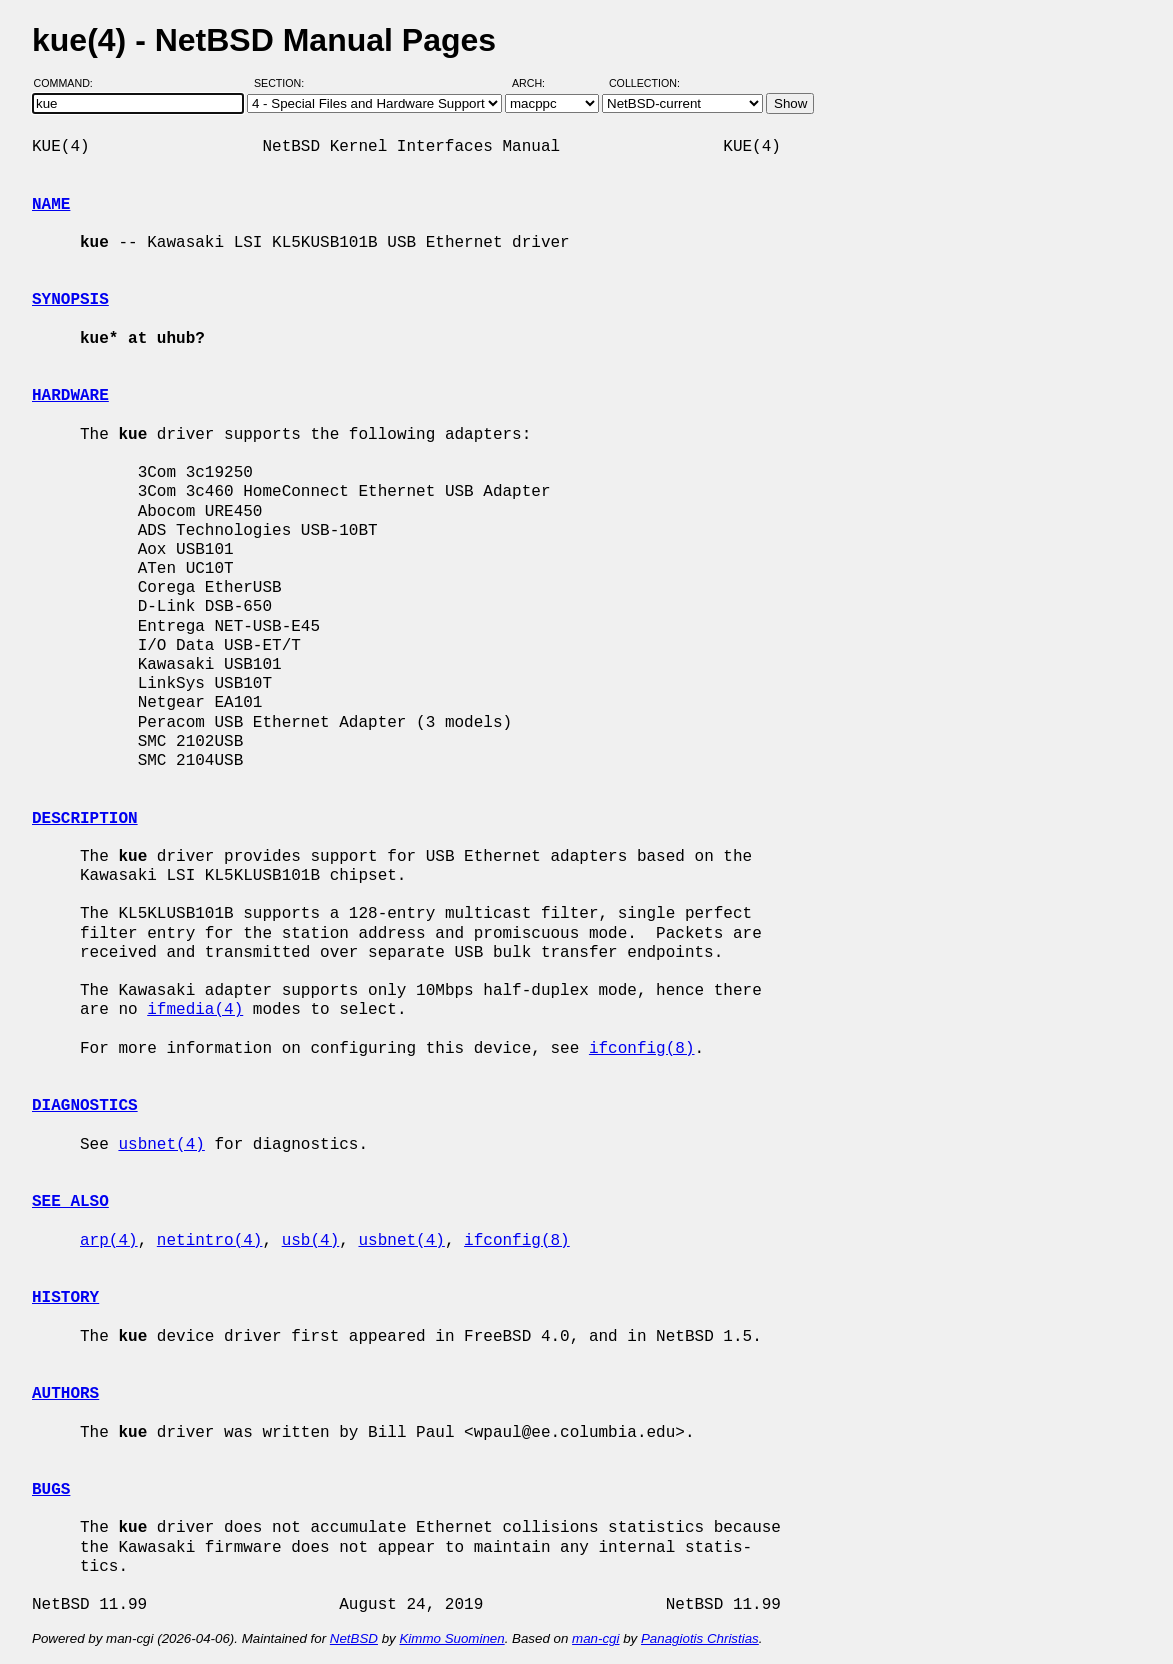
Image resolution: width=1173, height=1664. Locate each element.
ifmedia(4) (195, 1010)
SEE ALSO (70, 1202)
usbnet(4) (161, 1145)
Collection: (644, 83)
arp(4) (109, 1241)
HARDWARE (70, 396)
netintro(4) (210, 1241)
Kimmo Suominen (451, 1638)
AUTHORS (65, 1394)
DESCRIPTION (85, 819)
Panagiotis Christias (700, 1638)
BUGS (51, 1490)
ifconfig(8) (642, 1049)
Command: (69, 83)
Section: (283, 83)
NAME (51, 205)
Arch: (537, 83)
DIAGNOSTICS (85, 1106)
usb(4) (311, 1241)
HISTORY (65, 1298)
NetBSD (354, 1638)
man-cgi (595, 1638)
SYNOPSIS (70, 300)
